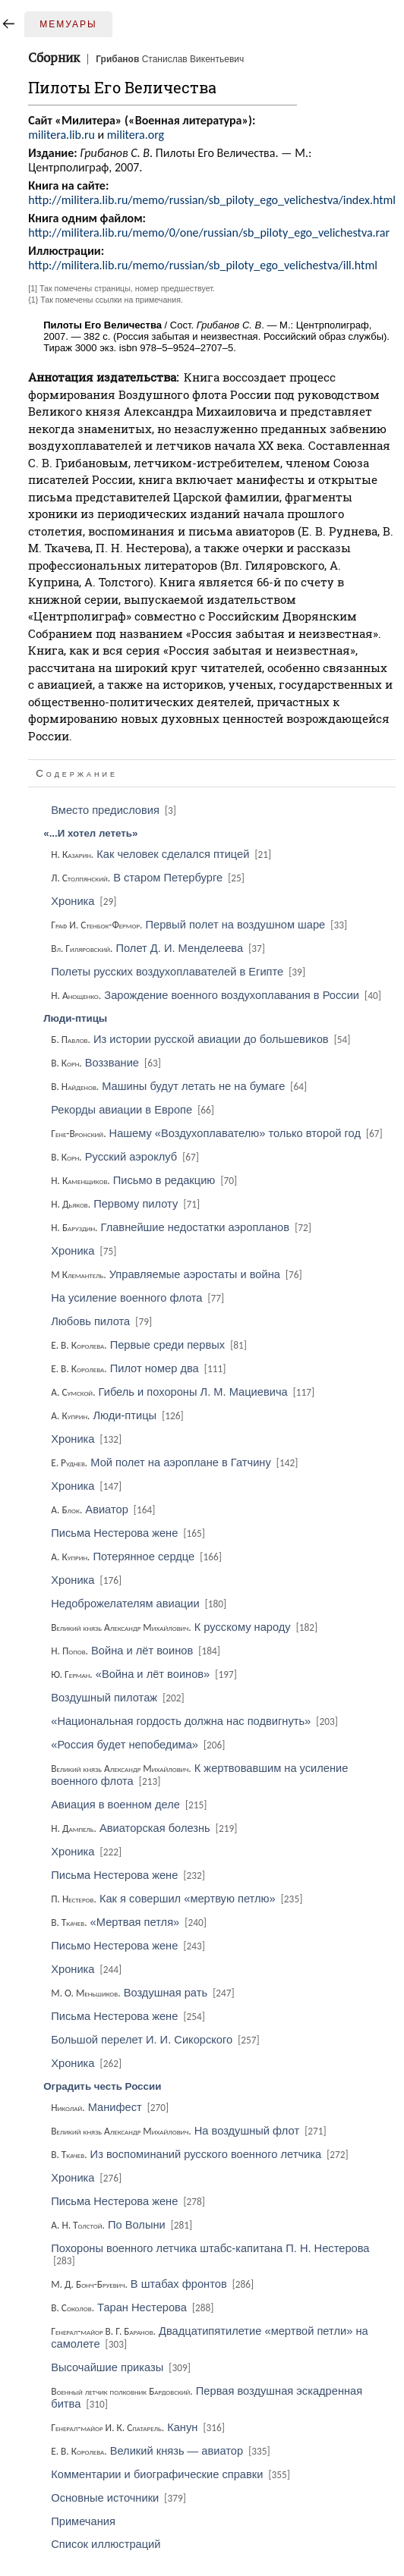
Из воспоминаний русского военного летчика (200, 2154)
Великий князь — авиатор (161, 2451)
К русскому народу (185, 1627)
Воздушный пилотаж (118, 1698)
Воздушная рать (143, 1993)
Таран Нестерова (133, 2307)
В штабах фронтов (153, 2284)
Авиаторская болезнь (145, 1828)
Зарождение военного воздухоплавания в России (217, 995)
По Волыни (122, 2225)
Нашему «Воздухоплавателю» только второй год (217, 1133)
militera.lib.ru (61, 134)
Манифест (111, 2107)
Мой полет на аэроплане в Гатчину (175, 1462)
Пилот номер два (139, 1368)
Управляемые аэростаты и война (177, 1274)
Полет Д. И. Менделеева (159, 948)
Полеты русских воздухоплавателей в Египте (179, 972)
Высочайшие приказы (122, 2367)
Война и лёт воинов (137, 1651)
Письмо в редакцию (145, 1180)
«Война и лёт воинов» (145, 1674)
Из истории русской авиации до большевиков (201, 1039)
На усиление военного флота (138, 1298)
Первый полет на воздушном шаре (200, 925)
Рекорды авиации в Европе (133, 1110)
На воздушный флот (189, 2131)
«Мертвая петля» (130, 1922)
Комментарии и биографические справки (171, 2474)
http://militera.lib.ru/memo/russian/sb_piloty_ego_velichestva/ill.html (202, 265)
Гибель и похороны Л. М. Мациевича (184, 1392)
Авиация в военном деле (130, 1804)
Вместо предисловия (114, 810)
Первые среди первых (150, 1345)
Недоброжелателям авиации (140, 1603)
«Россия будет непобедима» (139, 1745)
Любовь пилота (102, 1321)
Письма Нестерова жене (129, 1533)
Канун (139, 2427)
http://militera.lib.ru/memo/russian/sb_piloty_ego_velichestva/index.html (212, 200)
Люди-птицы (118, 1415)
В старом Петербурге (149, 878)
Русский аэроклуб (126, 1157)
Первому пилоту (126, 1204)
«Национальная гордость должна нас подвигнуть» (195, 1721)
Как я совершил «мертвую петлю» (178, 1899)
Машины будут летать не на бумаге (180, 1086)
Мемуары (67, 24)
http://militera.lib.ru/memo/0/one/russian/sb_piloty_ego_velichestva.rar (209, 232)
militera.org (135, 134)
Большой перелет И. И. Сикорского (156, 2040)
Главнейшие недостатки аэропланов (182, 1227)
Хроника (84, 901)
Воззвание (107, 1063)
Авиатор (104, 1509)
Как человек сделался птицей (162, 854)
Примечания (83, 2521)
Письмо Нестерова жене (129, 1946)
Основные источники (119, 2498)
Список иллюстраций (105, 2544)
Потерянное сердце (137, 1556)
